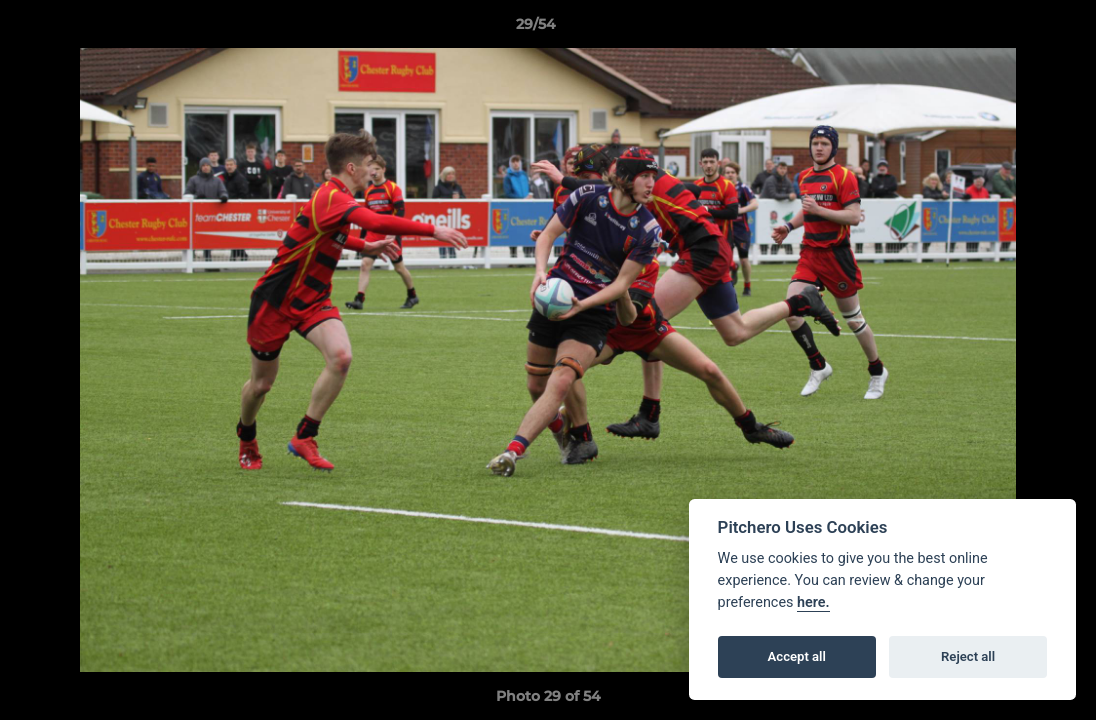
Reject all (968, 656)
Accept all (797, 656)
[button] (1012, 29)
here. (813, 602)
